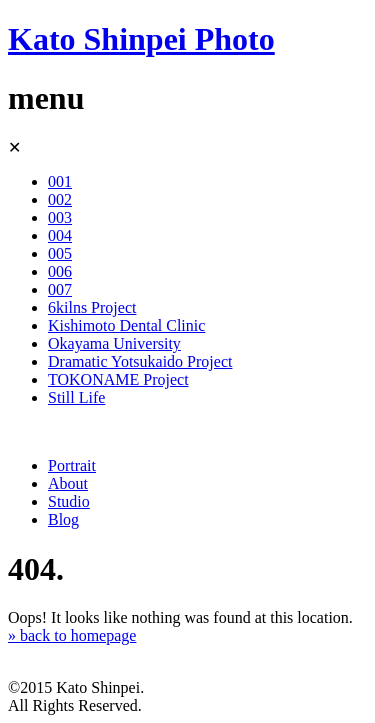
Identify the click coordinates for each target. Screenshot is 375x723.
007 (60, 289)
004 (60, 235)
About (68, 483)
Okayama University (114, 343)
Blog (63, 519)
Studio (69, 501)
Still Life (76, 397)
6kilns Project (92, 307)
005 (60, 253)
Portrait (72, 465)
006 (60, 271)
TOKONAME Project (118, 379)
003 (60, 217)
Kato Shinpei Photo (141, 39)
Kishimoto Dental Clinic (126, 325)
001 (60, 181)
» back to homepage (72, 635)
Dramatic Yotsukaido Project (140, 361)
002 (60, 199)
